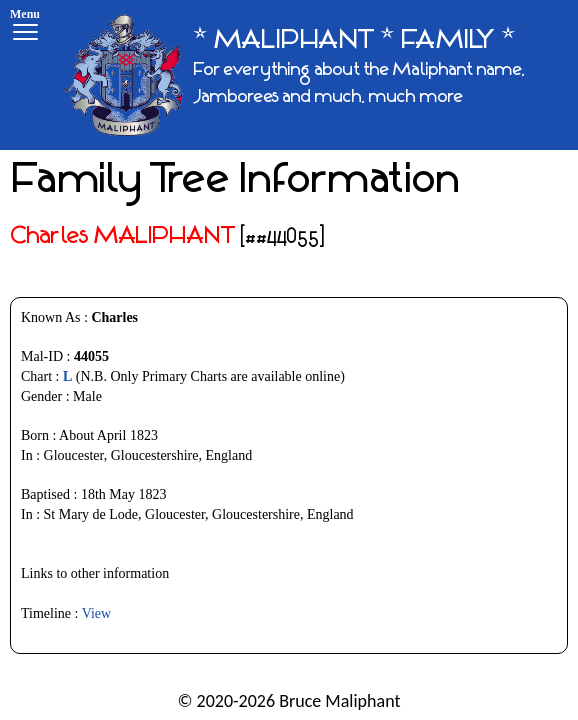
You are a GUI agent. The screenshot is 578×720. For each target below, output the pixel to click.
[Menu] (25, 27)
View (96, 613)
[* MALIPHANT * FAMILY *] (313, 75)
